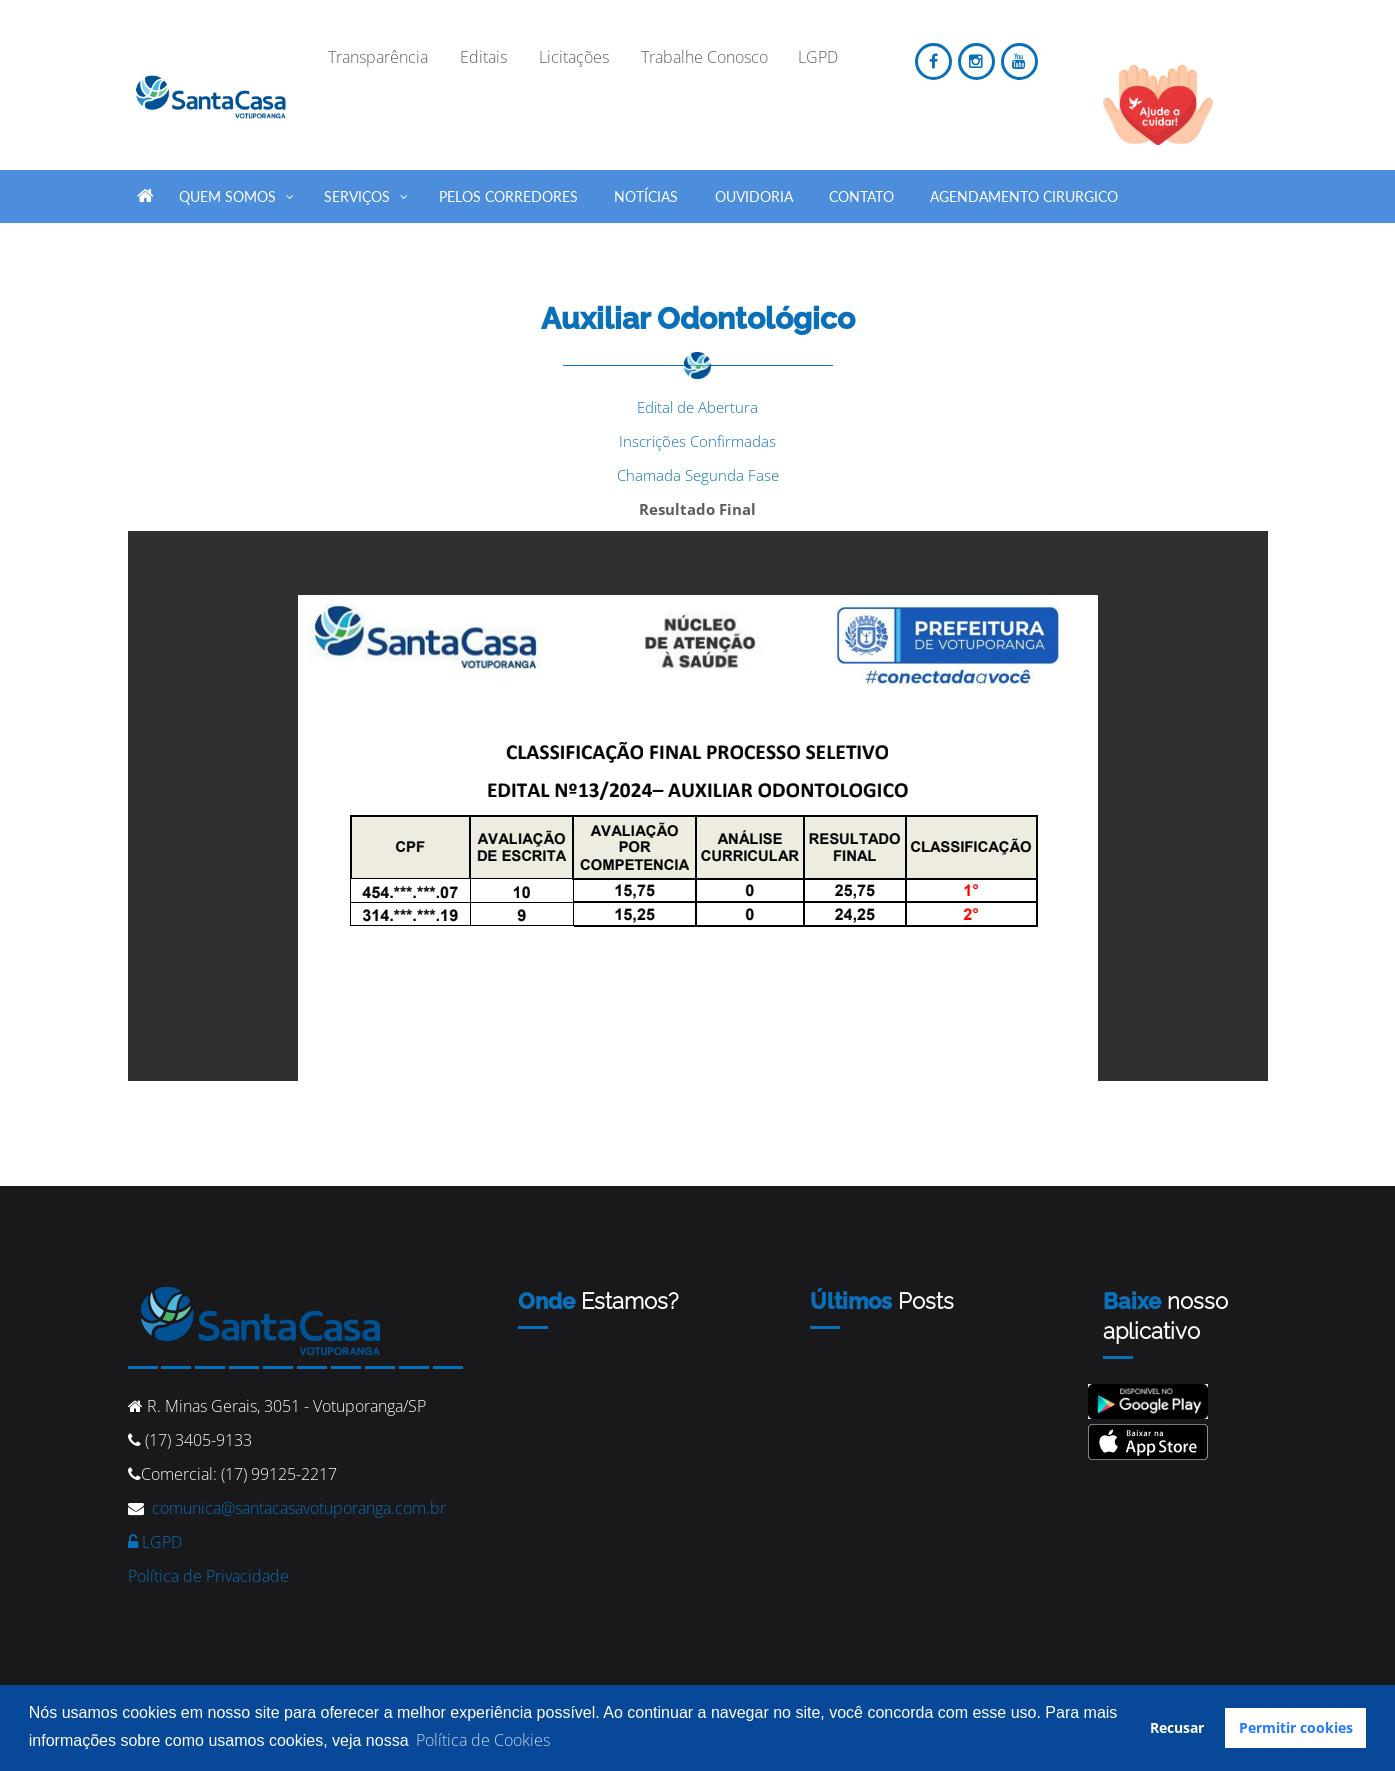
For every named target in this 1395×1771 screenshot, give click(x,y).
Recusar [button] (1177, 1727)
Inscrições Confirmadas (697, 441)
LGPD (155, 1542)
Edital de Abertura (697, 407)
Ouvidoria (754, 196)
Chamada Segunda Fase (698, 475)
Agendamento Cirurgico (1024, 196)
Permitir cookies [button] (1296, 1727)
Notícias (646, 196)
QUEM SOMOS (237, 193)
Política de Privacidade (208, 1576)
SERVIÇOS (367, 193)
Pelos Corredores (508, 196)
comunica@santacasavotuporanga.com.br (299, 1508)
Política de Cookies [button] (483, 1740)
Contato (861, 196)
